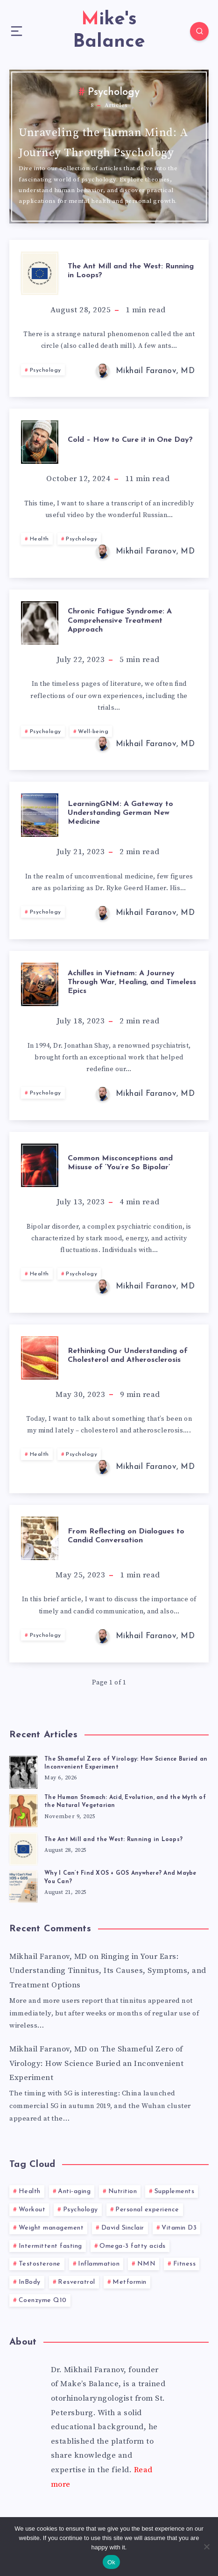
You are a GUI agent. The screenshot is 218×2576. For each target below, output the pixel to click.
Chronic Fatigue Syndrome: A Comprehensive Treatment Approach (120, 620)
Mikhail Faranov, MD (48, 1956)
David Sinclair (122, 2227)
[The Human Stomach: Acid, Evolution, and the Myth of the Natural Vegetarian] (23, 1809)
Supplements (175, 2191)
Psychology (45, 370)
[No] (206, 2546)
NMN (146, 2263)
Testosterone (40, 2263)
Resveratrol (76, 2282)
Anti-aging (74, 2191)
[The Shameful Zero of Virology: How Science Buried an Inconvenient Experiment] (23, 1771)
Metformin (130, 2282)
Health (39, 539)
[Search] (199, 31)
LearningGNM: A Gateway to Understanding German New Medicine (120, 813)
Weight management (51, 2227)
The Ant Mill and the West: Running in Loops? (131, 271)
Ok (111, 2562)
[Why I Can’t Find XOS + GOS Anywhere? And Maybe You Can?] (23, 1885)
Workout (32, 2209)
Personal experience (147, 2209)
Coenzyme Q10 (43, 2300)
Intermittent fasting (50, 2246)
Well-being (93, 731)
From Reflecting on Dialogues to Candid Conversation (126, 1536)
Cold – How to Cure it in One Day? (130, 440)
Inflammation (99, 2263)
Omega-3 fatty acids (132, 2246)
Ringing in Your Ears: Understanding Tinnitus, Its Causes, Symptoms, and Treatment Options (107, 1970)
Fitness (184, 2263)
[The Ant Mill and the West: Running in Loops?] (23, 1848)
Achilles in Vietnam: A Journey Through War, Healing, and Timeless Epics (132, 982)
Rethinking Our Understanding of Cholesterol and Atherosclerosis (128, 1355)
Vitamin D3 (179, 2227)
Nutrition (122, 2191)
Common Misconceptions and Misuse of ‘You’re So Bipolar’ (120, 1163)
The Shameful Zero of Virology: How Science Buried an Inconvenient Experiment (96, 2063)
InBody (30, 2282)
